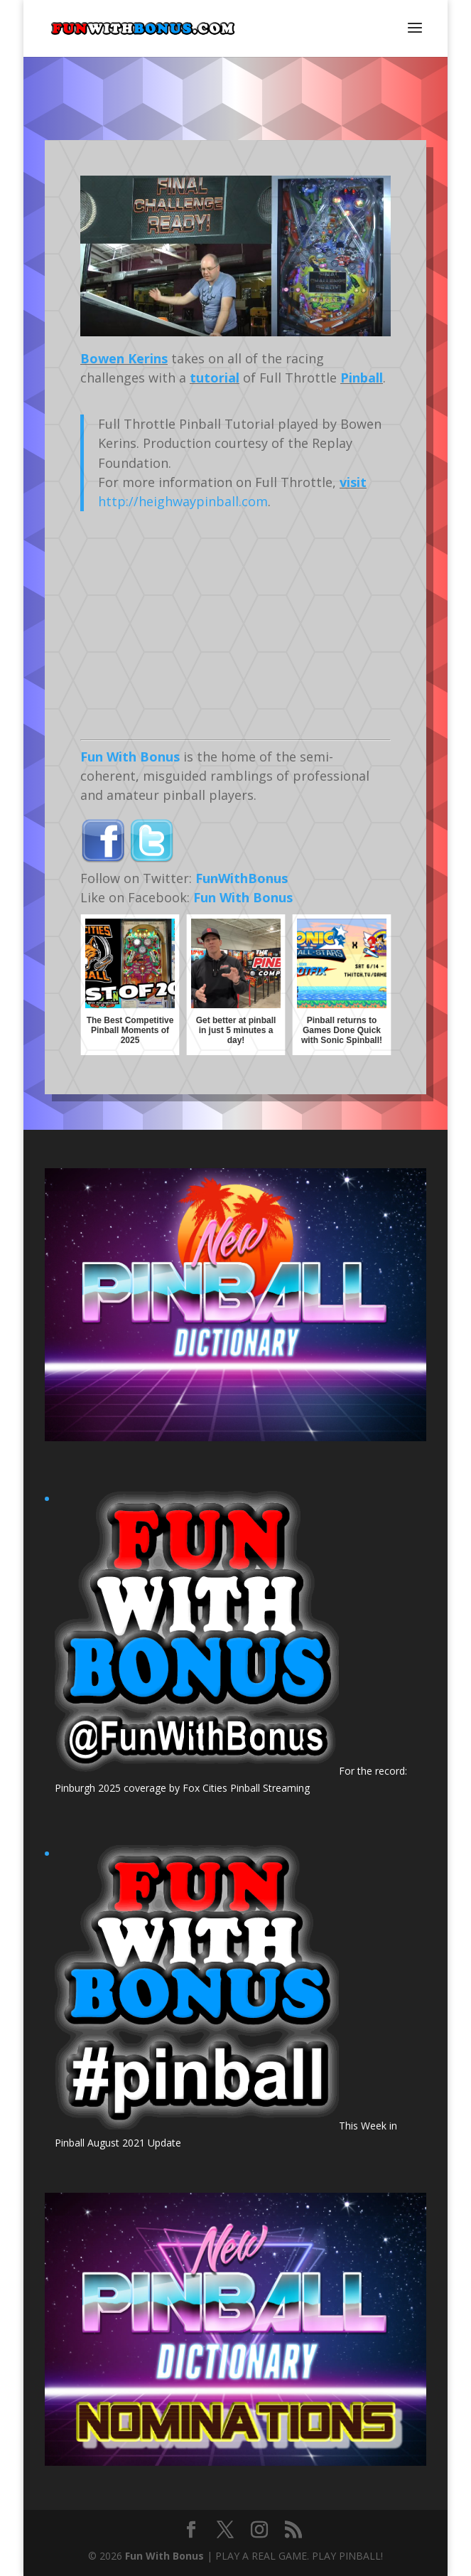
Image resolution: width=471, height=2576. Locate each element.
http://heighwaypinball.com (183, 501)
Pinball (361, 377)
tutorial (214, 377)
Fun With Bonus (130, 756)
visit (353, 482)
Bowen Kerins (124, 358)
